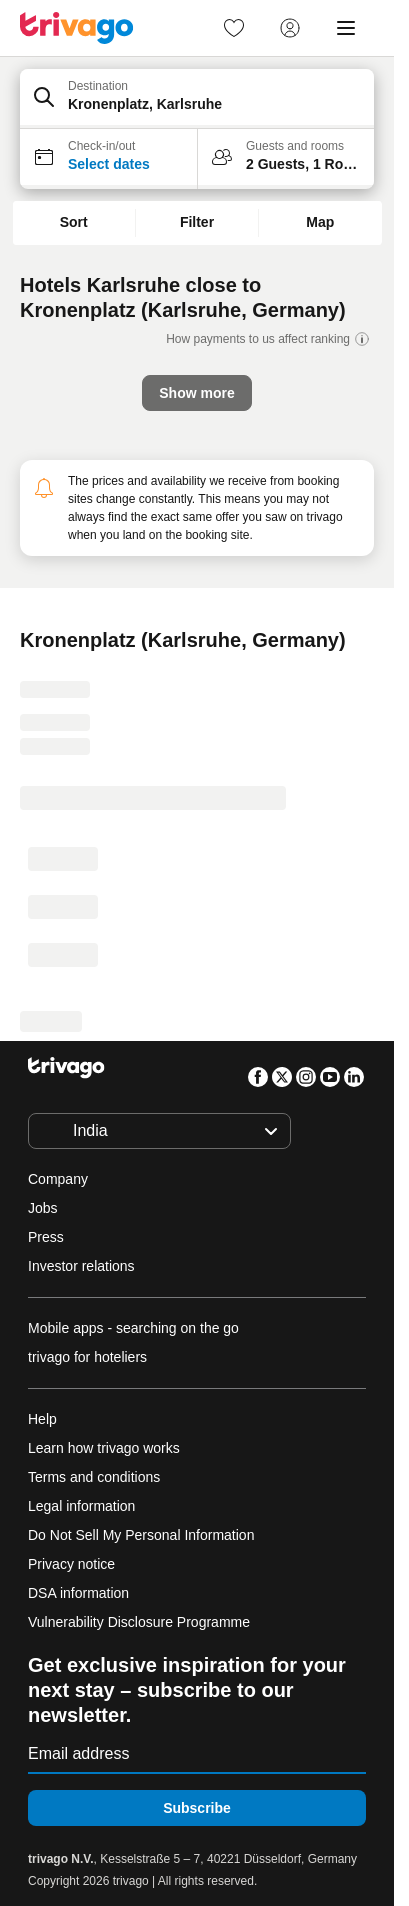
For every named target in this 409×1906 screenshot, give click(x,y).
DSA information (78, 1593)
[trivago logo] (77, 28)
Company (58, 1179)
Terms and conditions (94, 1477)
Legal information (81, 1506)
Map (320, 222)
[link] (234, 28)
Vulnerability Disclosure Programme (139, 1622)
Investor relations (81, 1266)
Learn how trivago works (104, 1448)
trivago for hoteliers (87, 1357)
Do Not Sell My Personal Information (143, 1535)
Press (46, 1237)
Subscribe (197, 1808)
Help (42, 1419)
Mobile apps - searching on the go (133, 1328)
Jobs (43, 1208)
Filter (197, 222)
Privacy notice (71, 1564)
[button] (197, 99)
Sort (74, 222)
